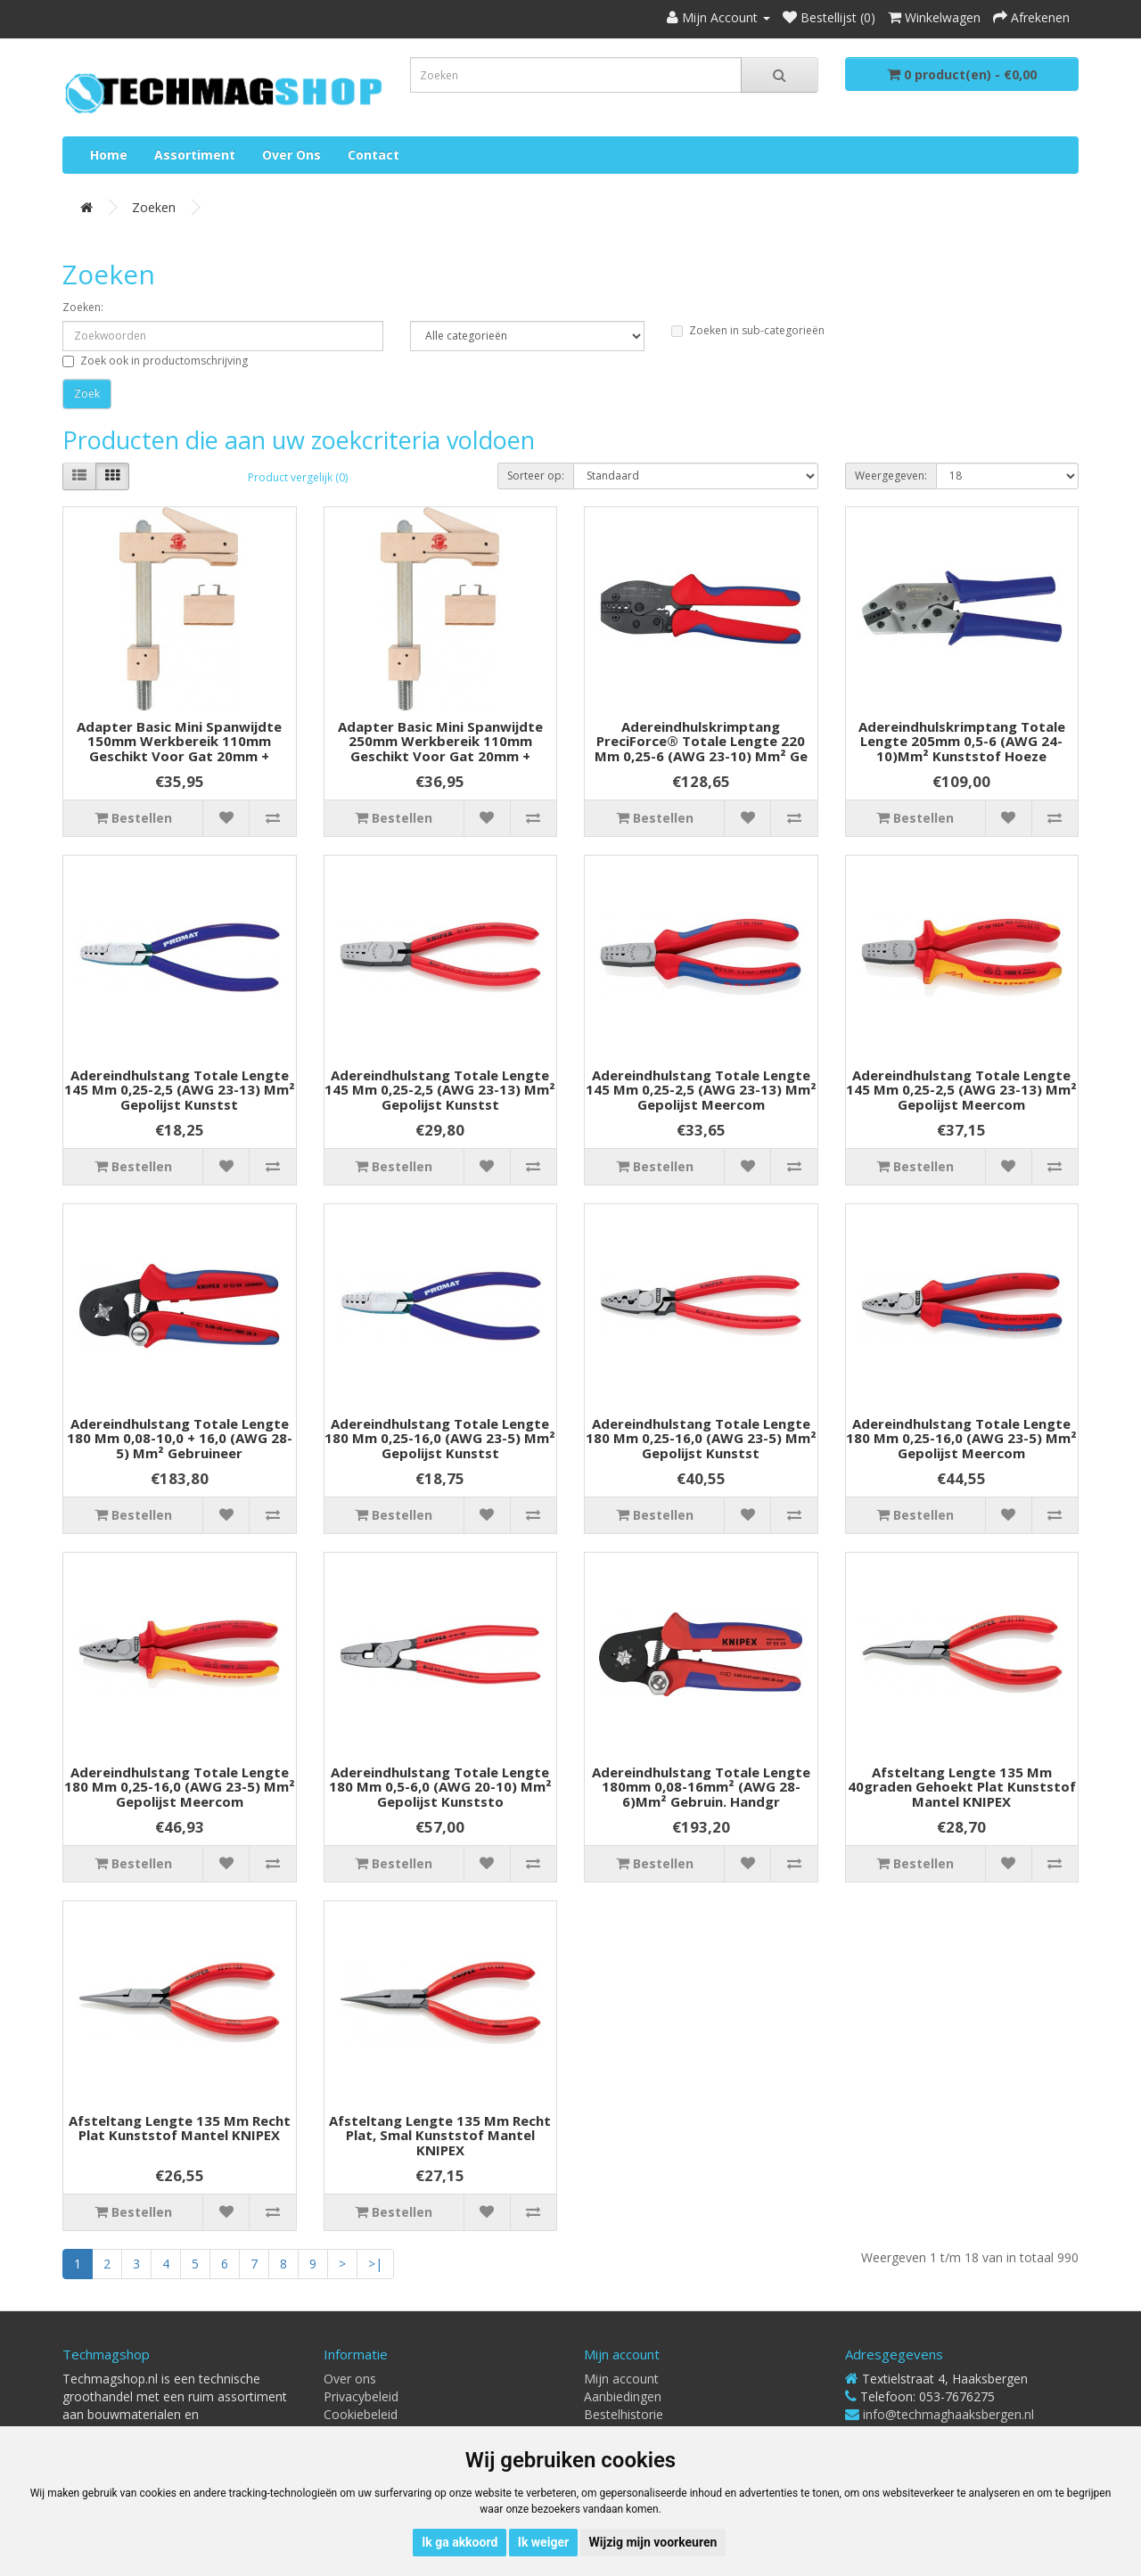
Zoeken (154, 207)
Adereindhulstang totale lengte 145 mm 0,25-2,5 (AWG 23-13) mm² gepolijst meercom (701, 1089)
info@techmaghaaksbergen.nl (948, 2414)
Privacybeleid (361, 2396)
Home (108, 154)
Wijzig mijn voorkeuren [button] (653, 2542)
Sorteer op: (535, 475)
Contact (373, 154)
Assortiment (194, 154)
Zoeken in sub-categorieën (748, 330)
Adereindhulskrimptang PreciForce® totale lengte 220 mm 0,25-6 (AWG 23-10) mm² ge (701, 741)
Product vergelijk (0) (298, 477)
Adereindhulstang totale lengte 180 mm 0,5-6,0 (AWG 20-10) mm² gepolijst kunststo (440, 1786)
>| (375, 2263)
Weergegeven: (891, 475)
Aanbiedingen (622, 2396)
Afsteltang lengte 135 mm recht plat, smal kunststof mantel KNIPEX (440, 2135)
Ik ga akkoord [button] (459, 2542)
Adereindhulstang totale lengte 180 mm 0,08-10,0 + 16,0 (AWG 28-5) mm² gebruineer (179, 1438)
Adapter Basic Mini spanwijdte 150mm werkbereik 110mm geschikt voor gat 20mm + (179, 741)
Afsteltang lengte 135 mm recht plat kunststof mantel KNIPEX (180, 2128)
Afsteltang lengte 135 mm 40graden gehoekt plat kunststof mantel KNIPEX (962, 1786)
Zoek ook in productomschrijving (155, 360)
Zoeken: (82, 307)
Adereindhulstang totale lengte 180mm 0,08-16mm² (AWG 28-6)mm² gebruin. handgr (701, 1786)
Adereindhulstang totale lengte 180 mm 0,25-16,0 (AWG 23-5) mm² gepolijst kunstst (439, 1438)
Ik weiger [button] (543, 2542)
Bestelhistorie (623, 2414)
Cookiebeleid (361, 2414)
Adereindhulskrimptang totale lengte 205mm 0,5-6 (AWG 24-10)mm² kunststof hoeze (961, 741)
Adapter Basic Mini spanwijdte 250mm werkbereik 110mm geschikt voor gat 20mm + (440, 741)
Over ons (291, 154)
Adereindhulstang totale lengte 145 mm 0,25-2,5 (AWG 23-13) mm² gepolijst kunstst (179, 1089)
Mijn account (621, 2378)
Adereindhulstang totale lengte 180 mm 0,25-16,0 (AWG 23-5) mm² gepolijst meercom (961, 1438)
